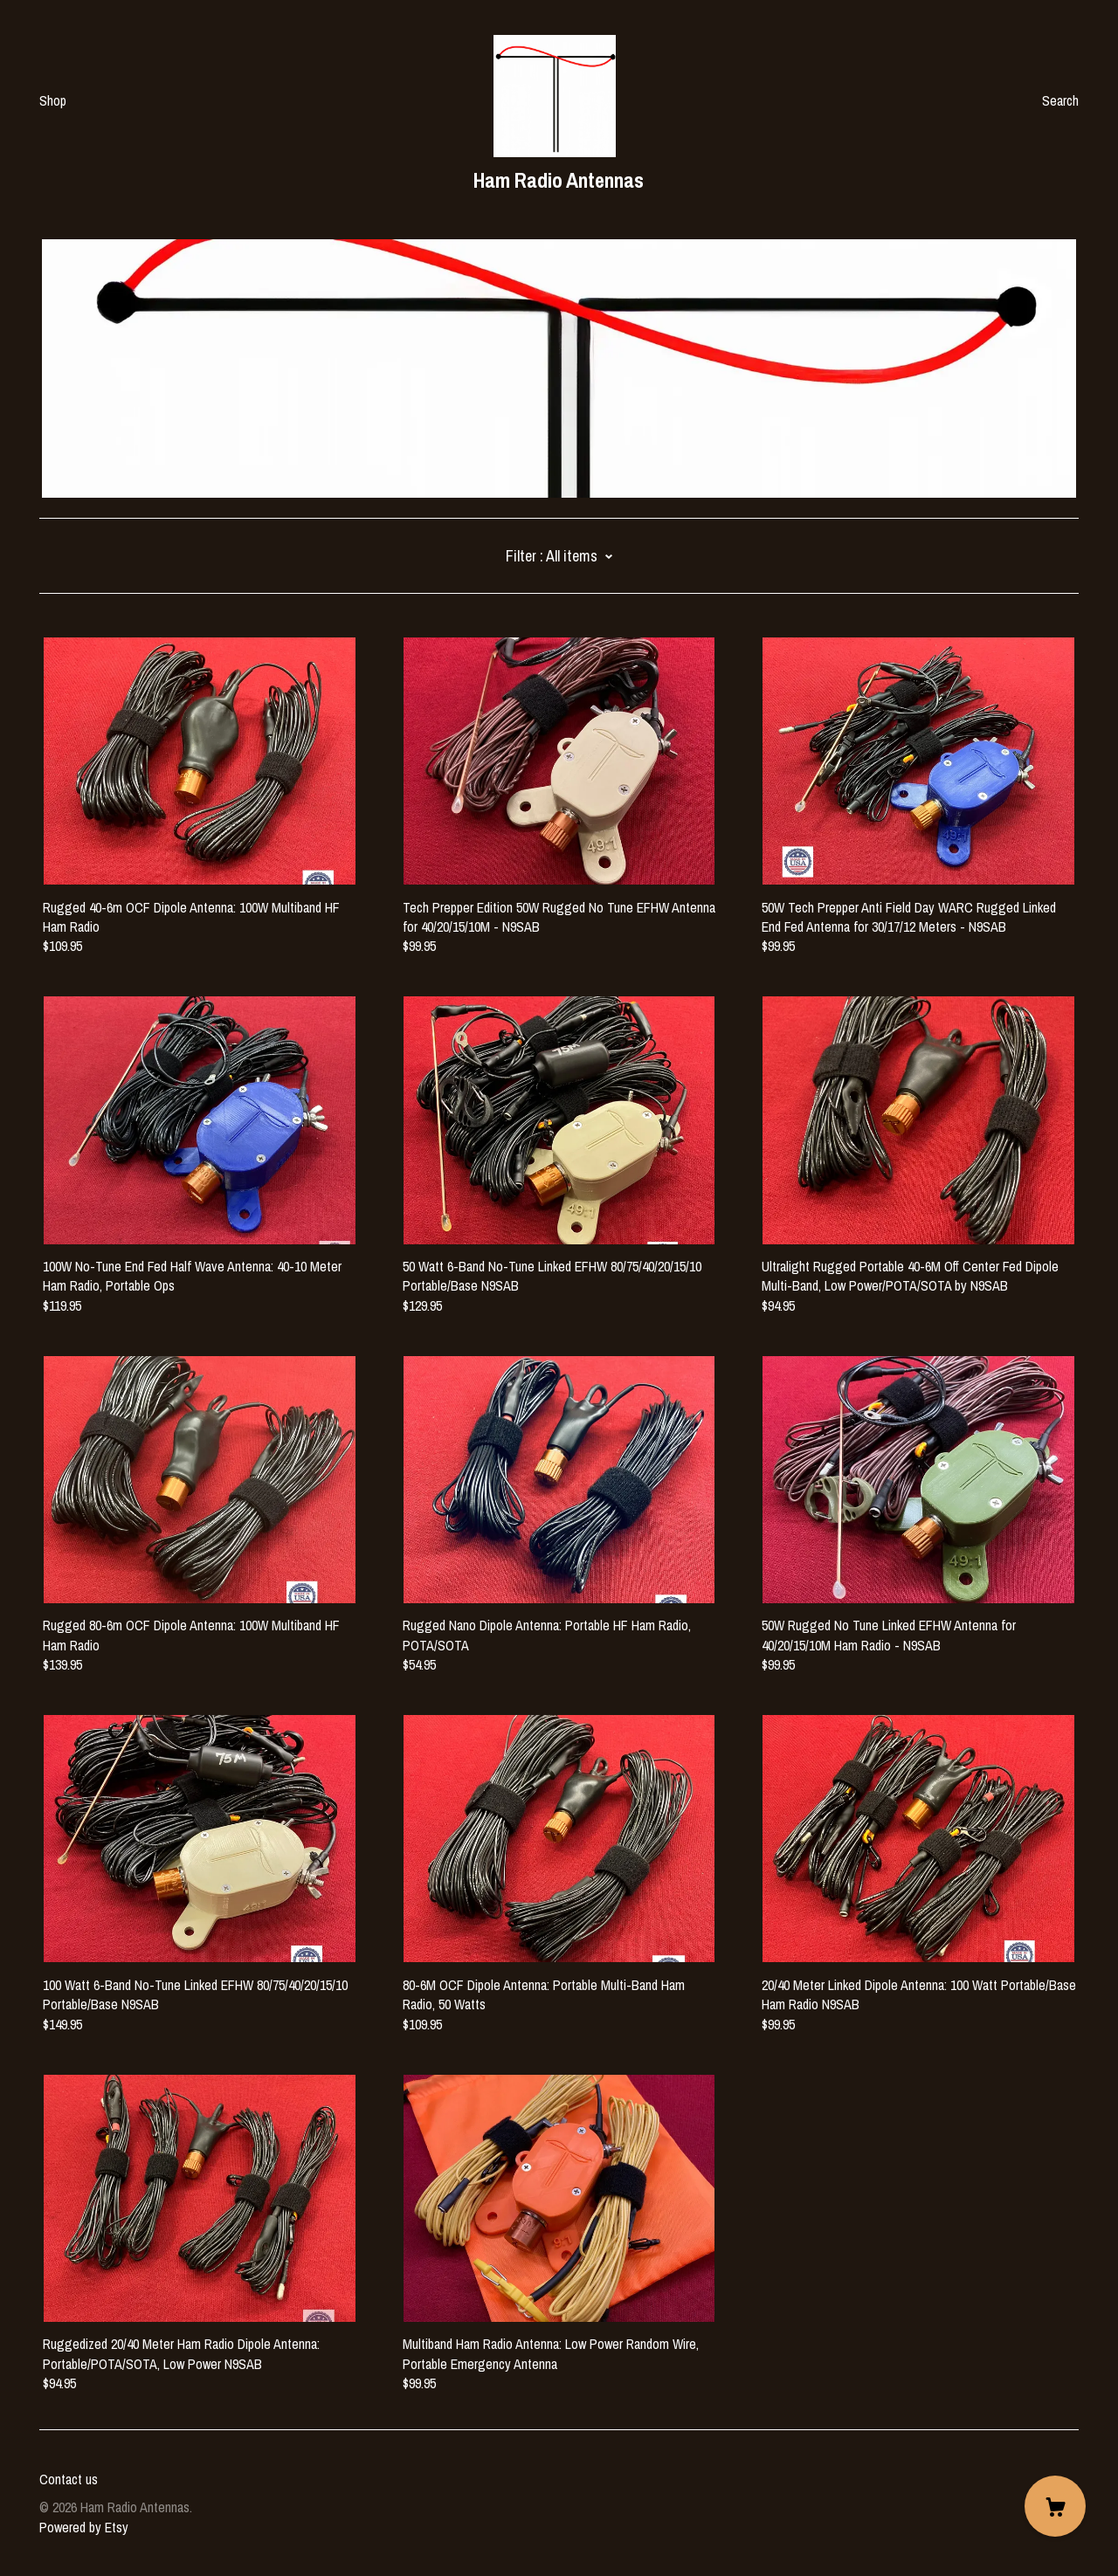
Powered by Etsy (83, 2527)
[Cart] (1055, 2506)
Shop (52, 100)
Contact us (68, 2479)
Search (1060, 100)
